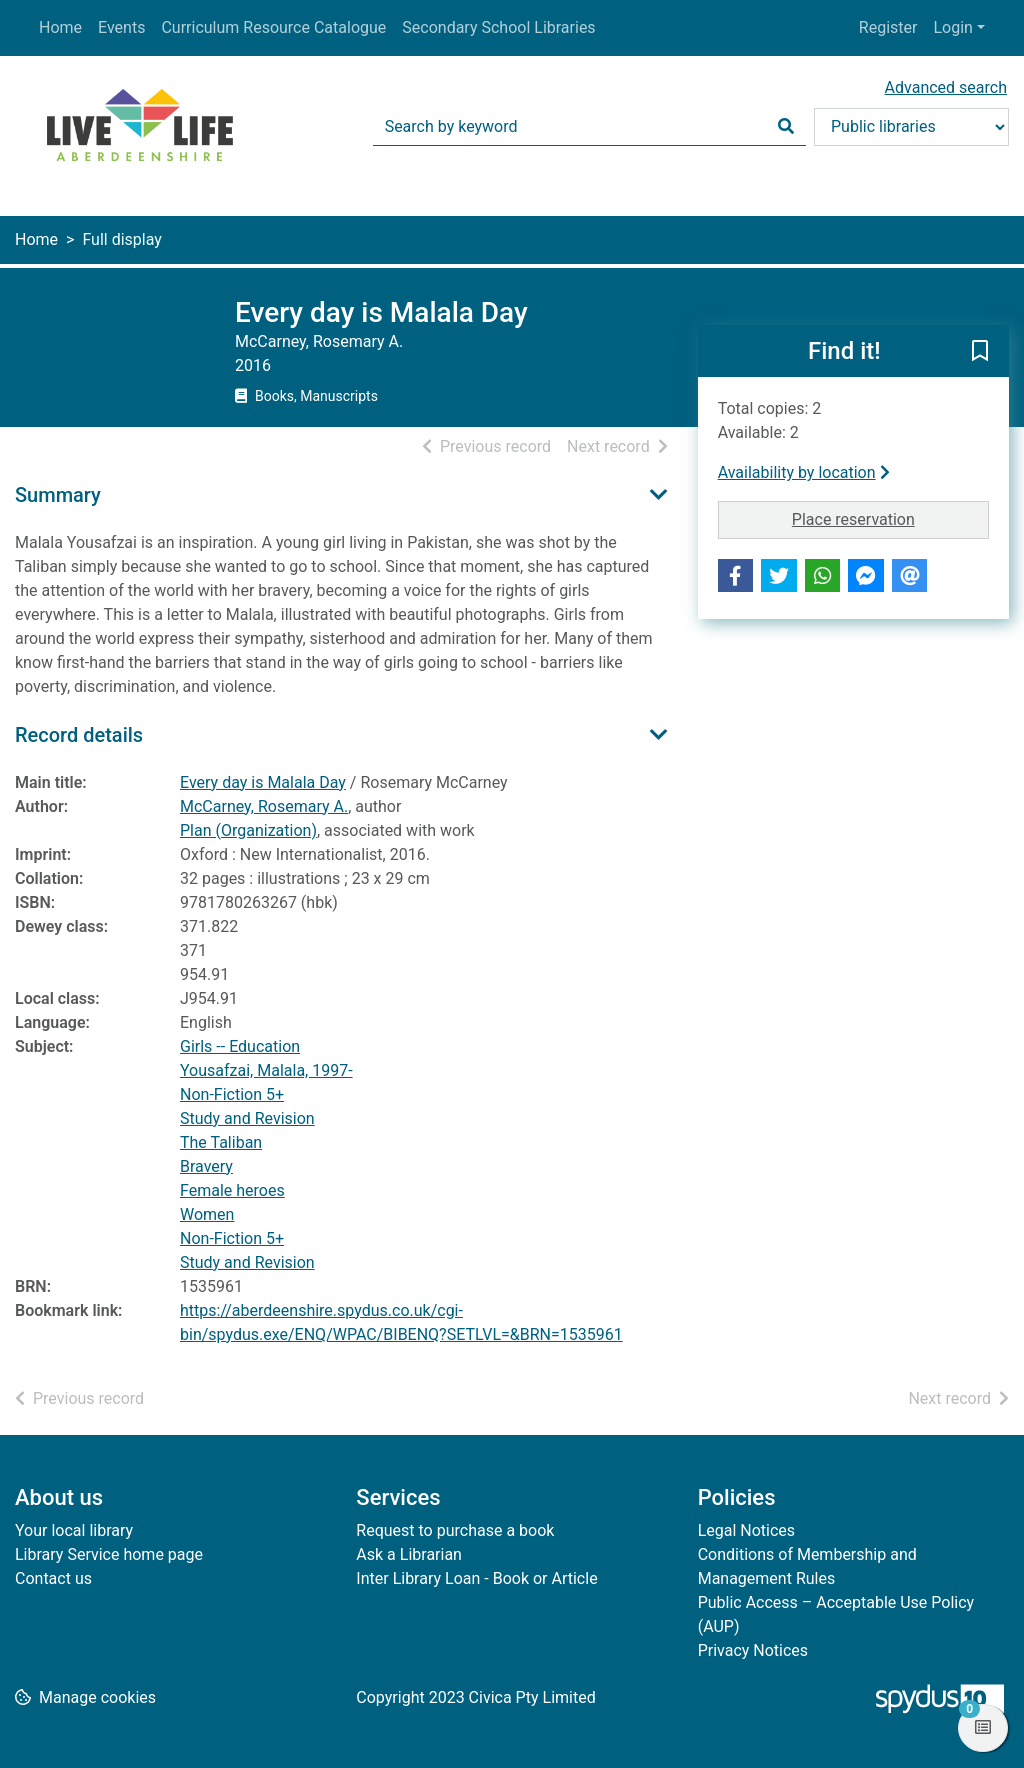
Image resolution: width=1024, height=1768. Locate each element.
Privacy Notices (753, 1650)
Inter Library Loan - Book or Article (476, 1578)
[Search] (786, 127)
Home (60, 27)
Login (952, 27)
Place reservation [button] (890, 518)
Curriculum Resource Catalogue (273, 27)
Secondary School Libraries (498, 27)
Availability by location (804, 472)
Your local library (74, 1530)
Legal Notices (746, 1530)
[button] (980, 352)
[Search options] (911, 127)
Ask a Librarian (409, 1554)
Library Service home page (109, 1554)
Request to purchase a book (455, 1530)
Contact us (53, 1578)
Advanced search (946, 87)
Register (888, 27)
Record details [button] (79, 735)
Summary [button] (58, 495)
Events (121, 27)
